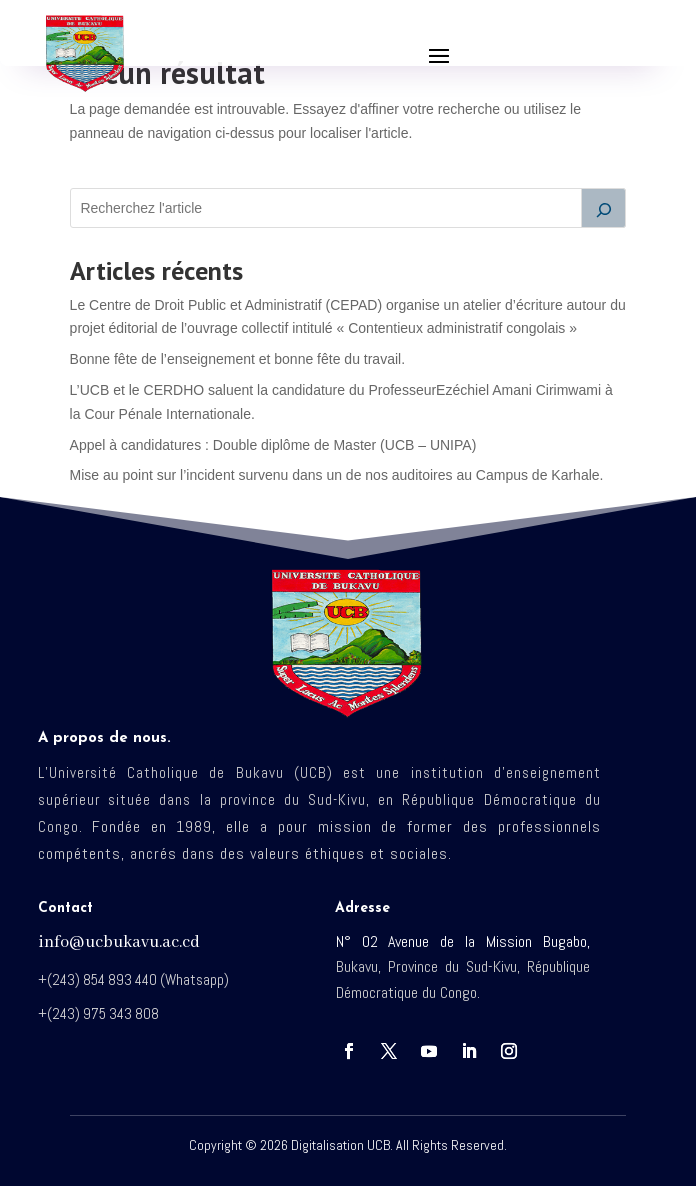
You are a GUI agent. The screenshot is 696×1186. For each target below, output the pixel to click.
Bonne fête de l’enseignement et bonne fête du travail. (237, 359)
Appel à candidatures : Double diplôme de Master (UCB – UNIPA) (273, 445)
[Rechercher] (604, 208)
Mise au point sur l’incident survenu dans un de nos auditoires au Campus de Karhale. (337, 475)
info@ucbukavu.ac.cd (119, 942)
